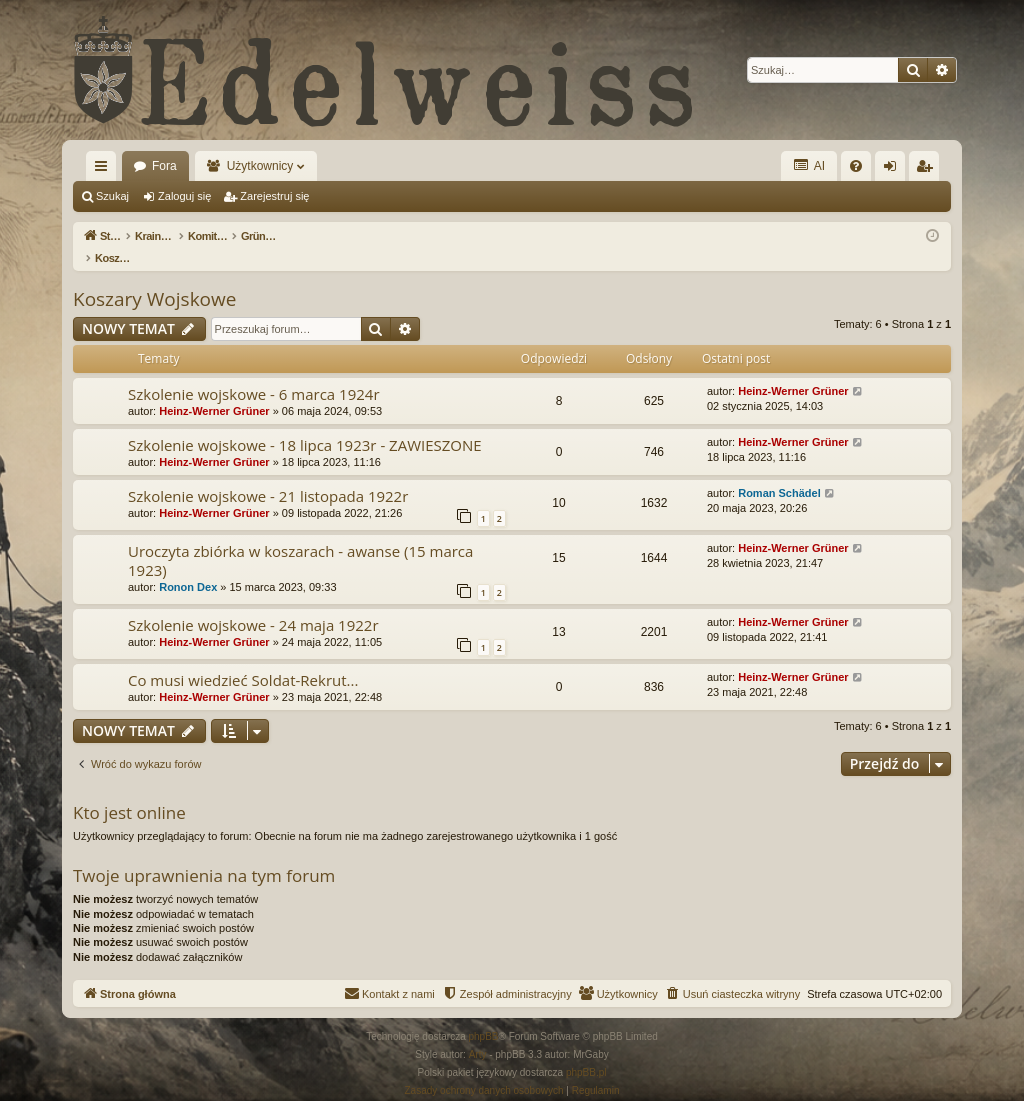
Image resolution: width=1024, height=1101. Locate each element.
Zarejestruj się (274, 196)
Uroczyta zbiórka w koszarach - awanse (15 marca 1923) (300, 539)
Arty (478, 1033)
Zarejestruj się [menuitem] (928, 170)
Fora (164, 166)
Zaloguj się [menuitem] (894, 170)
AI (809, 165)
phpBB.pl (586, 1051)
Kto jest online (129, 791)
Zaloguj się (184, 196)
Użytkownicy (260, 166)
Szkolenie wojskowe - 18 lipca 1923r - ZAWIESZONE (305, 424)
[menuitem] (856, 166)
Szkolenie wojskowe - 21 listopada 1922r (268, 475)
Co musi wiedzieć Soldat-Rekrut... (243, 659)
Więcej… (105, 170)
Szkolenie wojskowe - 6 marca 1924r (254, 373)
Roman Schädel (779, 472)
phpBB (484, 1015)
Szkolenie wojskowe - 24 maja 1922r (253, 604)
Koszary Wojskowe (154, 278)
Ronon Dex (188, 566)
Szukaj (112, 196)
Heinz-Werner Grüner (214, 390)
